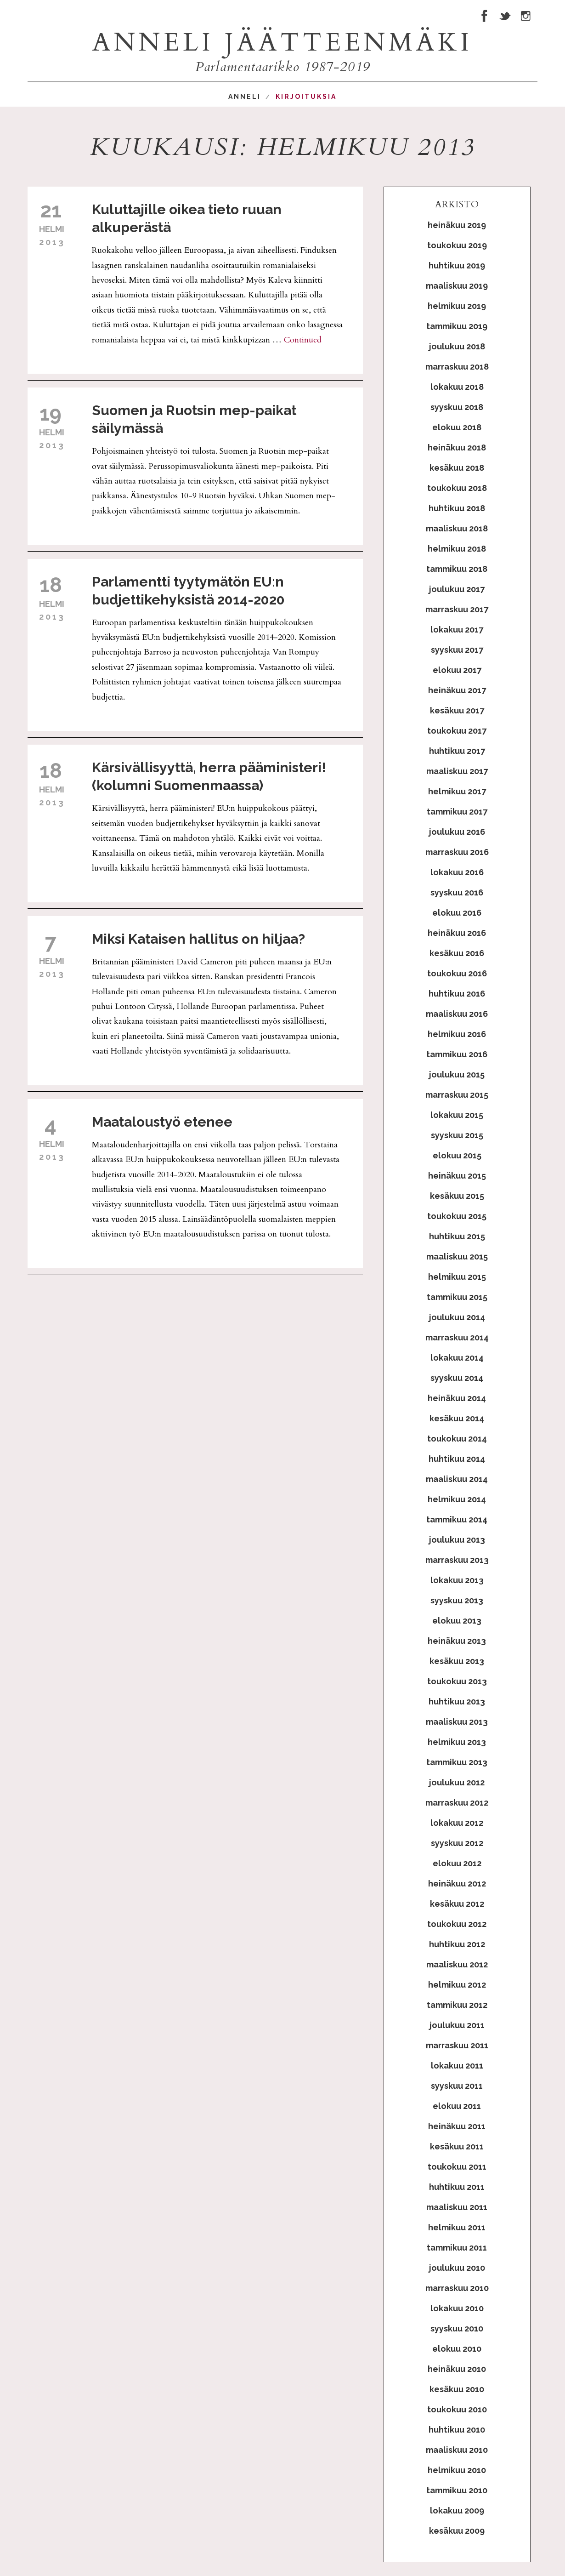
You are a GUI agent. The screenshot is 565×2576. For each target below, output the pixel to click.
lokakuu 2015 (456, 1115)
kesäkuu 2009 (457, 2531)
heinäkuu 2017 (457, 690)
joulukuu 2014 (457, 1317)
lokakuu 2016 (457, 872)
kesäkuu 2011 (457, 2146)
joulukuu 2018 (457, 346)
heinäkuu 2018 (457, 447)
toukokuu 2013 (457, 1681)
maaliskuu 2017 (457, 771)
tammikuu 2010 (456, 2490)
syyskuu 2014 (456, 1378)
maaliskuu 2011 (456, 2207)
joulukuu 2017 (457, 589)
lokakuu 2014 (457, 1357)
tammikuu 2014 (456, 1519)
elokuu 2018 (456, 427)
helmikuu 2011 (457, 2227)
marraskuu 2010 (457, 2288)
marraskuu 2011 (457, 2045)
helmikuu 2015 (457, 1277)
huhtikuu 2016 (457, 993)
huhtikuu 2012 (457, 1944)
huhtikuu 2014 (457, 1459)
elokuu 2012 (457, 1863)
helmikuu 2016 (457, 1034)
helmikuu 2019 (457, 306)
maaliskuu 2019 (457, 286)
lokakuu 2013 (457, 1580)
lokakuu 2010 (457, 2308)
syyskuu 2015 (457, 1135)
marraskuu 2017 (456, 609)
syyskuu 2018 (456, 407)
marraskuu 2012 (456, 1802)
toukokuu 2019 (457, 245)
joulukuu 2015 (457, 1074)
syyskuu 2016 (456, 892)
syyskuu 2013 (456, 1600)
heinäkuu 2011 (457, 2126)
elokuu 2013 (456, 1620)
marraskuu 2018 (457, 366)
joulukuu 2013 (457, 1539)
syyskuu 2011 (457, 2086)
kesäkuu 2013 (456, 1661)
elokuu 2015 (457, 1155)
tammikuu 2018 (456, 569)
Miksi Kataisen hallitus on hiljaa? (198, 939)
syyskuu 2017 (457, 650)
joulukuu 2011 (457, 2025)
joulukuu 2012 (457, 1782)
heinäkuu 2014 (457, 1398)
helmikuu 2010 (457, 2470)
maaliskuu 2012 (457, 1964)
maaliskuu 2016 (457, 1014)
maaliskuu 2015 (457, 1256)
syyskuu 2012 (457, 1843)
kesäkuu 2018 (456, 468)
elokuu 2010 (456, 2349)
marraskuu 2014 (457, 1337)
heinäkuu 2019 (457, 225)
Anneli (244, 96)
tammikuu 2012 (457, 2005)
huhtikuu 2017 (457, 751)
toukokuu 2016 (457, 973)
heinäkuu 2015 (457, 1175)
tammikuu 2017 (457, 811)
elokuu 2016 (456, 913)
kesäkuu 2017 (457, 710)
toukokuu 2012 (456, 1924)
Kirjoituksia (306, 96)
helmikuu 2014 (457, 1499)
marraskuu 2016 (457, 852)
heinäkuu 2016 (457, 933)
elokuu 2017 (457, 670)
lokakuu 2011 (457, 2065)
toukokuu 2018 (457, 488)
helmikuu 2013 (457, 1742)
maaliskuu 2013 (457, 1722)
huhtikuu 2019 (457, 265)
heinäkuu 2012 (457, 1883)
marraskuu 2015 (456, 1095)
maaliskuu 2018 (457, 528)
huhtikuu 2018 (457, 508)
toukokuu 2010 (457, 2409)
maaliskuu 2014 (457, 1479)
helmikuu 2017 (457, 791)
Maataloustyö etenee (162, 1122)
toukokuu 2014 (457, 1438)
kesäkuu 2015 (457, 1196)
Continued (303, 340)
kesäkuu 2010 (456, 2389)
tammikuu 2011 (457, 2247)
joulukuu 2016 (457, 832)
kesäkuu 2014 (456, 1418)
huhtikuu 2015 (457, 1236)
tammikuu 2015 (457, 1297)
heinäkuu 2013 (457, 1641)
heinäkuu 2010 (457, 2369)
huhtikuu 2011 (457, 2187)
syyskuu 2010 (456, 2328)
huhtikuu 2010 (457, 2429)
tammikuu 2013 (456, 1762)
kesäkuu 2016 (456, 953)
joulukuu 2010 (457, 2268)
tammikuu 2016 (456, 1054)
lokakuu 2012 (456, 1823)
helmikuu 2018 (457, 548)
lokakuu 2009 (457, 2510)
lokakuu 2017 (456, 629)
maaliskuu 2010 (457, 2450)
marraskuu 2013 (457, 1560)
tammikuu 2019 (456, 326)
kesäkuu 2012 (457, 1904)
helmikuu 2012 (457, 1984)
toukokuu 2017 (456, 730)
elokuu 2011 (457, 2106)
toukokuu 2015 (456, 1216)
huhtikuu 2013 (457, 1701)
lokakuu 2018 (457, 387)
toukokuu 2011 (457, 2166)
